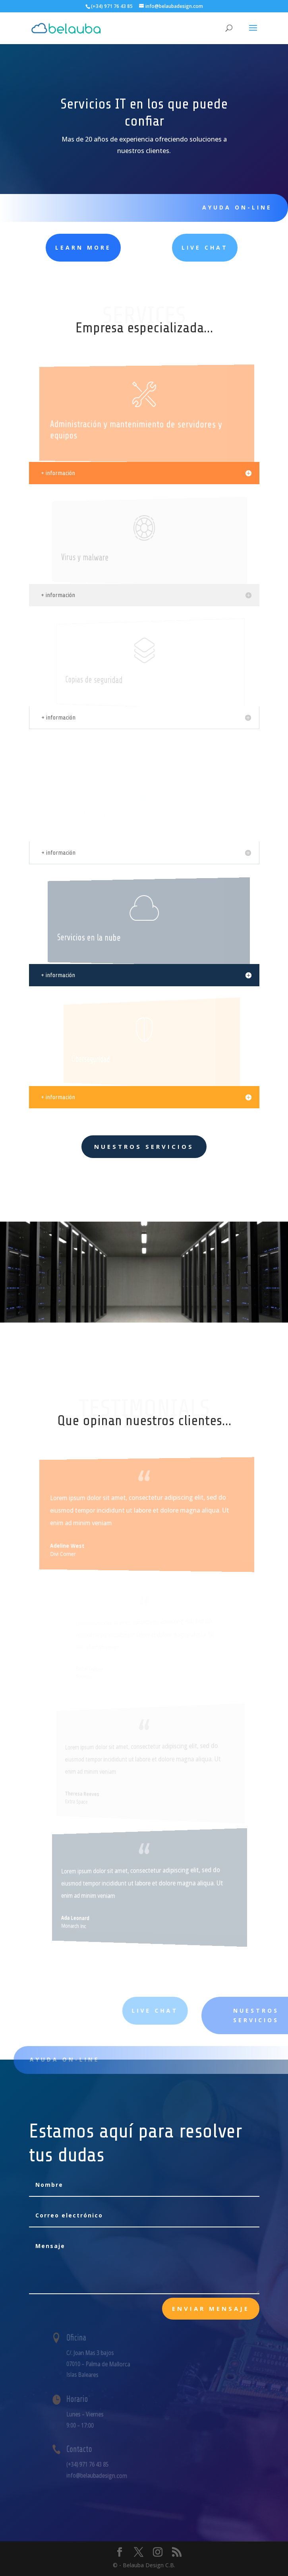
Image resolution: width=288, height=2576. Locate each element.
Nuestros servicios (144, 1146)
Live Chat (169, 247)
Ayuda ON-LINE (230, 207)
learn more (58, 247)
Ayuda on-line (78, 2059)
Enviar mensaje (210, 2308)
